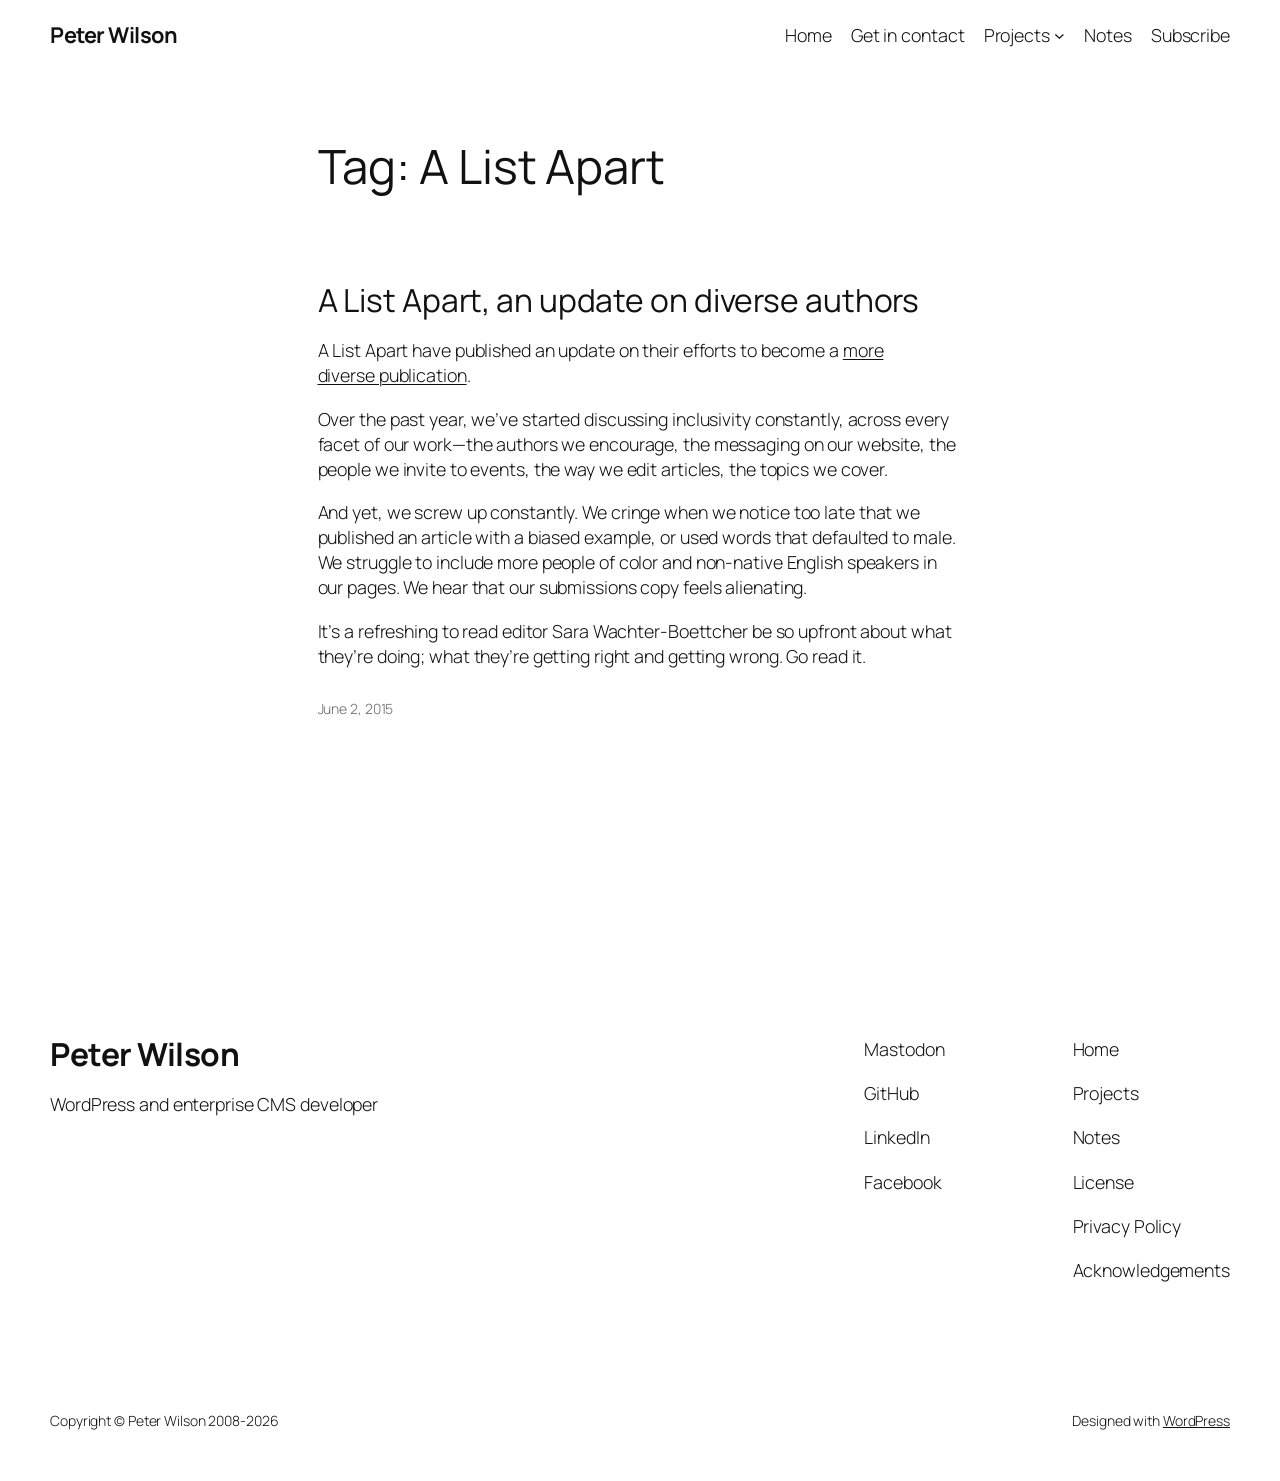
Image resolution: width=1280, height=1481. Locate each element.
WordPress (1196, 1420)
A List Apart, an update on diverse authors (619, 301)
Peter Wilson (113, 35)
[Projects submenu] (1059, 35)
